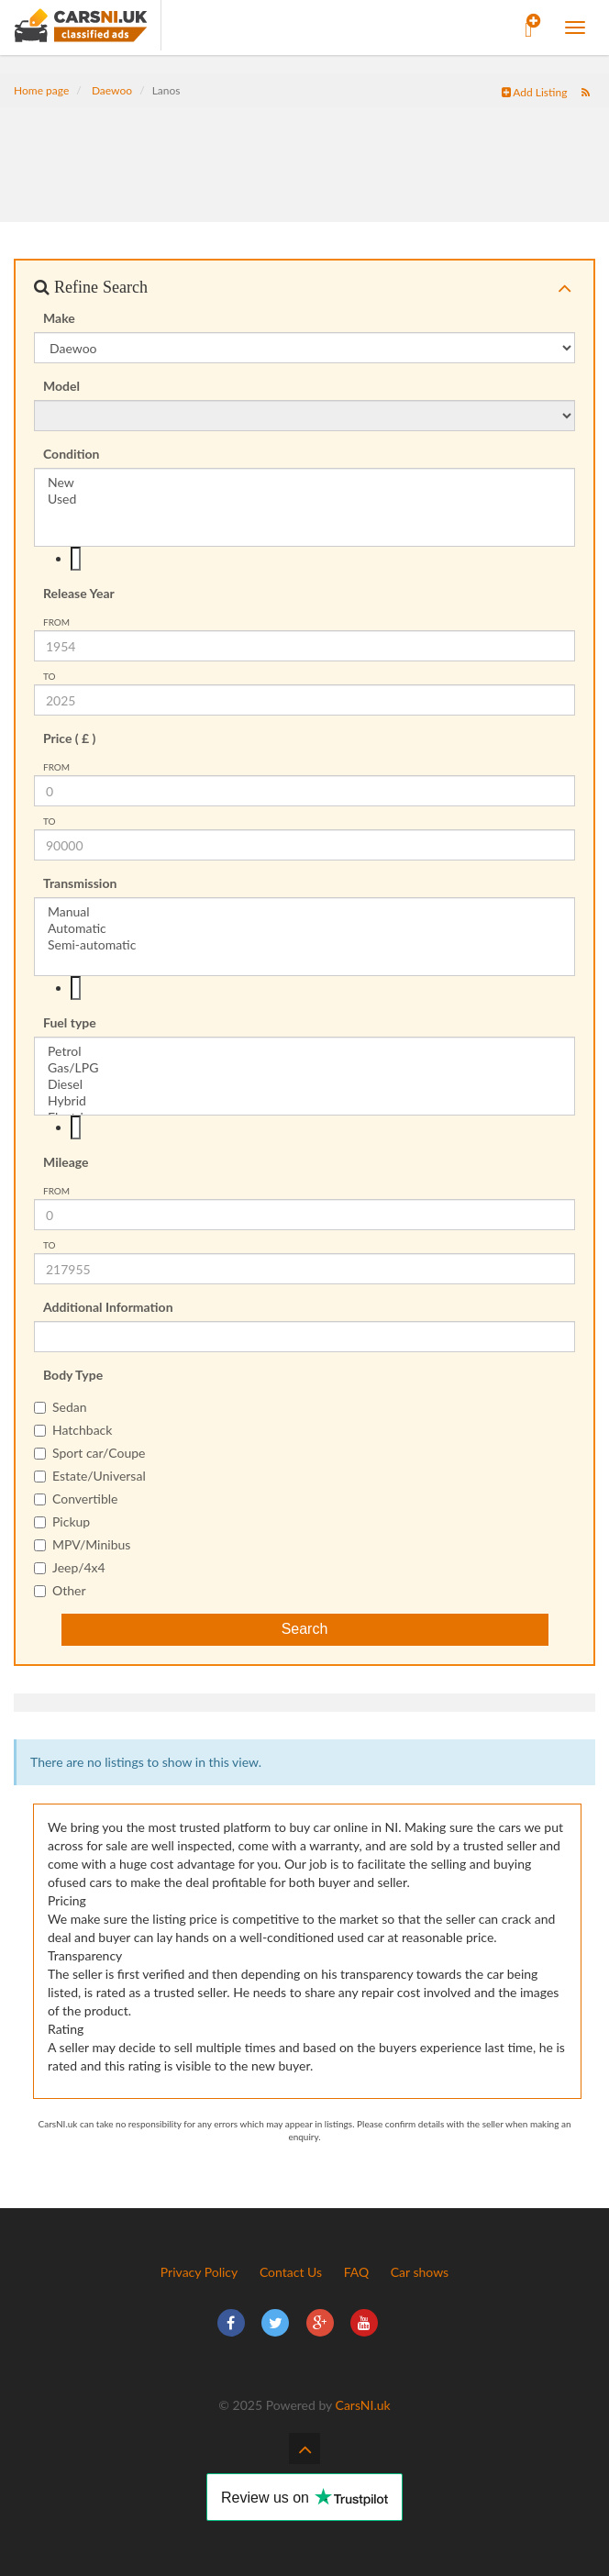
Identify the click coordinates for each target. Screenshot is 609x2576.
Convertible (76, 1498)
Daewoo (112, 90)
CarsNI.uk (363, 2405)
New (304, 482)
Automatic (304, 928)
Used (304, 499)
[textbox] (76, 559)
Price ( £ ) (69, 738)
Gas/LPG (304, 1068)
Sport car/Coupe (89, 1452)
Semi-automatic (304, 945)
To (49, 676)
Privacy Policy (199, 2272)
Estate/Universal (90, 1475)
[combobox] (304, 559)
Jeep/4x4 (69, 1567)
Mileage (66, 1162)
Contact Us (291, 2272)
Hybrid (304, 1101)
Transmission (79, 883)
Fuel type (69, 1022)
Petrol (304, 1051)
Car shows (419, 2272)
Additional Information (108, 1307)
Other (60, 1590)
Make (59, 318)
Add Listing (535, 92)
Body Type (73, 1374)
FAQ (357, 2272)
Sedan (60, 1407)
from (56, 621)
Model (61, 386)
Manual (304, 912)
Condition (71, 453)
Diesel (304, 1084)
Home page (41, 90)
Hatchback (73, 1430)
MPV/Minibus (82, 1544)
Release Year (79, 593)
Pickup (62, 1521)
